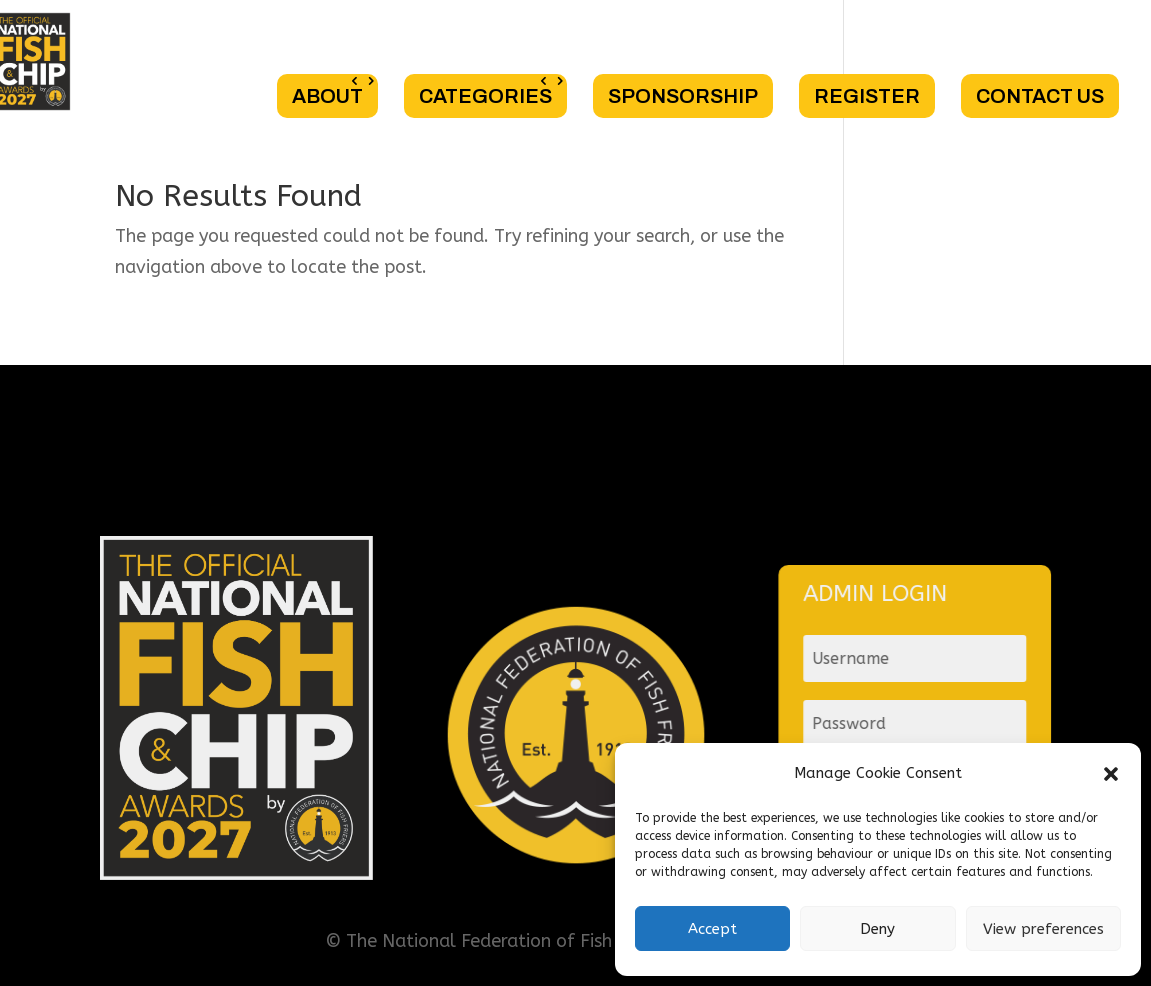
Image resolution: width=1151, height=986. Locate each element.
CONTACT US (1040, 96)
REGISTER (867, 96)
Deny (877, 929)
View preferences (1043, 929)
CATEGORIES (485, 96)
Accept (712, 929)
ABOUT (327, 96)
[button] (1111, 774)
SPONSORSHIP (683, 96)
